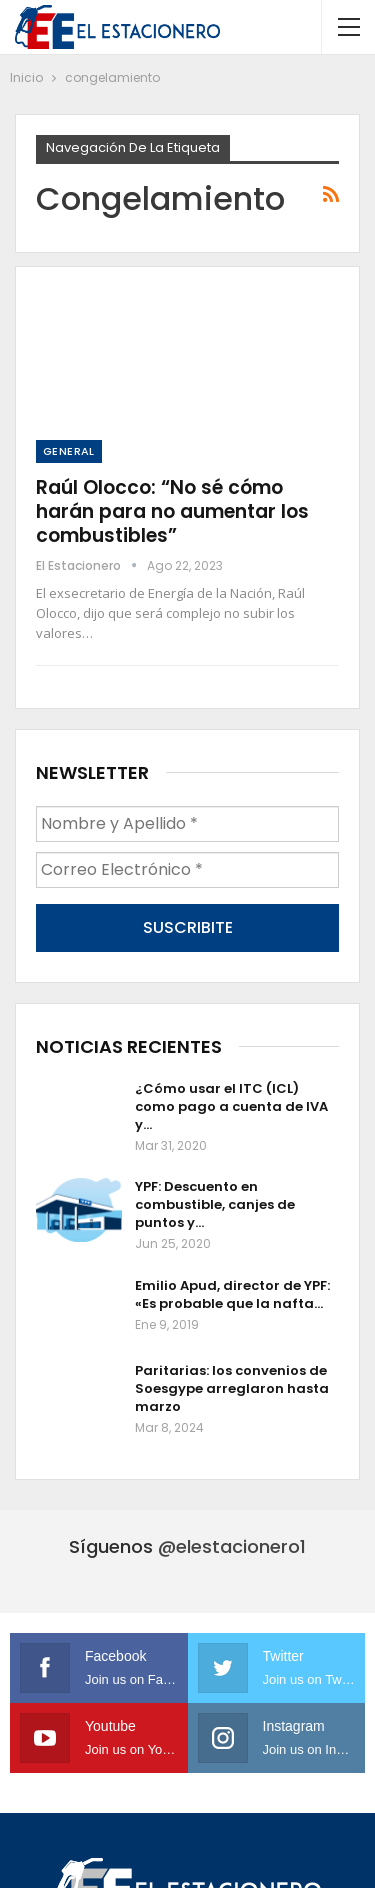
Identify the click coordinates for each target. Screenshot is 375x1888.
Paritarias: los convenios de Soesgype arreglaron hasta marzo (232, 1388)
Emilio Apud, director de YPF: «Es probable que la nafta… (232, 1294)
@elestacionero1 (232, 1546)
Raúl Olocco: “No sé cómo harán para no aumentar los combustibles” (172, 511)
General (69, 451)
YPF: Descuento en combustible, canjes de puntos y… (215, 1204)
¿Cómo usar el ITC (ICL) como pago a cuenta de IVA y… (231, 1106)
